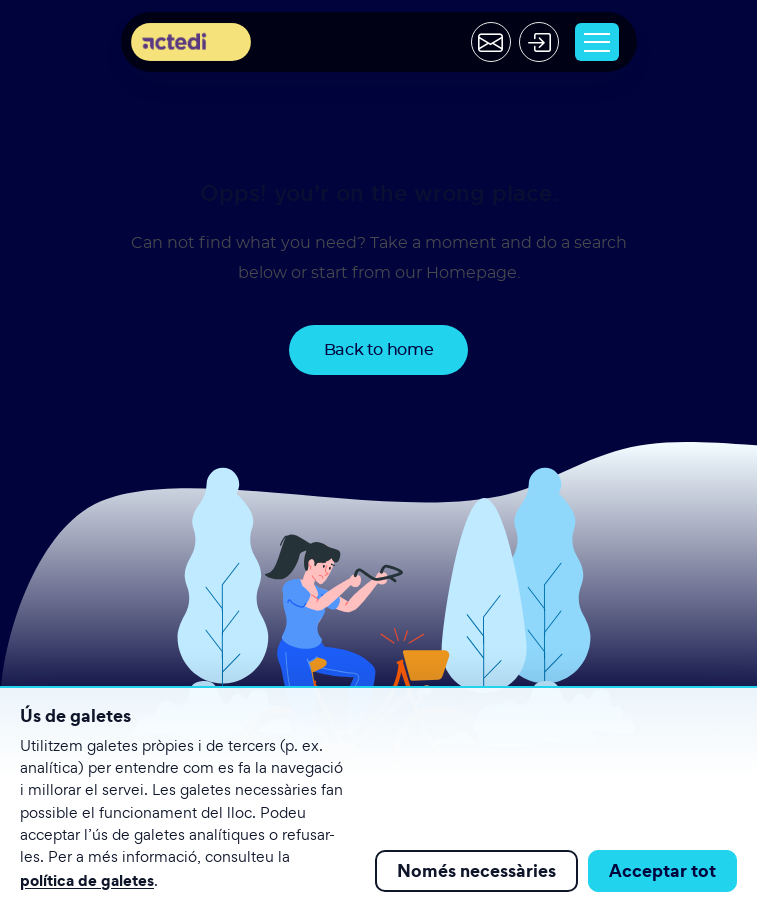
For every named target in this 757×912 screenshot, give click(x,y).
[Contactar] (491, 42)
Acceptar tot (662, 870)
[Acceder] (539, 42)
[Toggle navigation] (597, 42)
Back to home (379, 350)
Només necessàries (476, 870)
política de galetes (87, 880)
